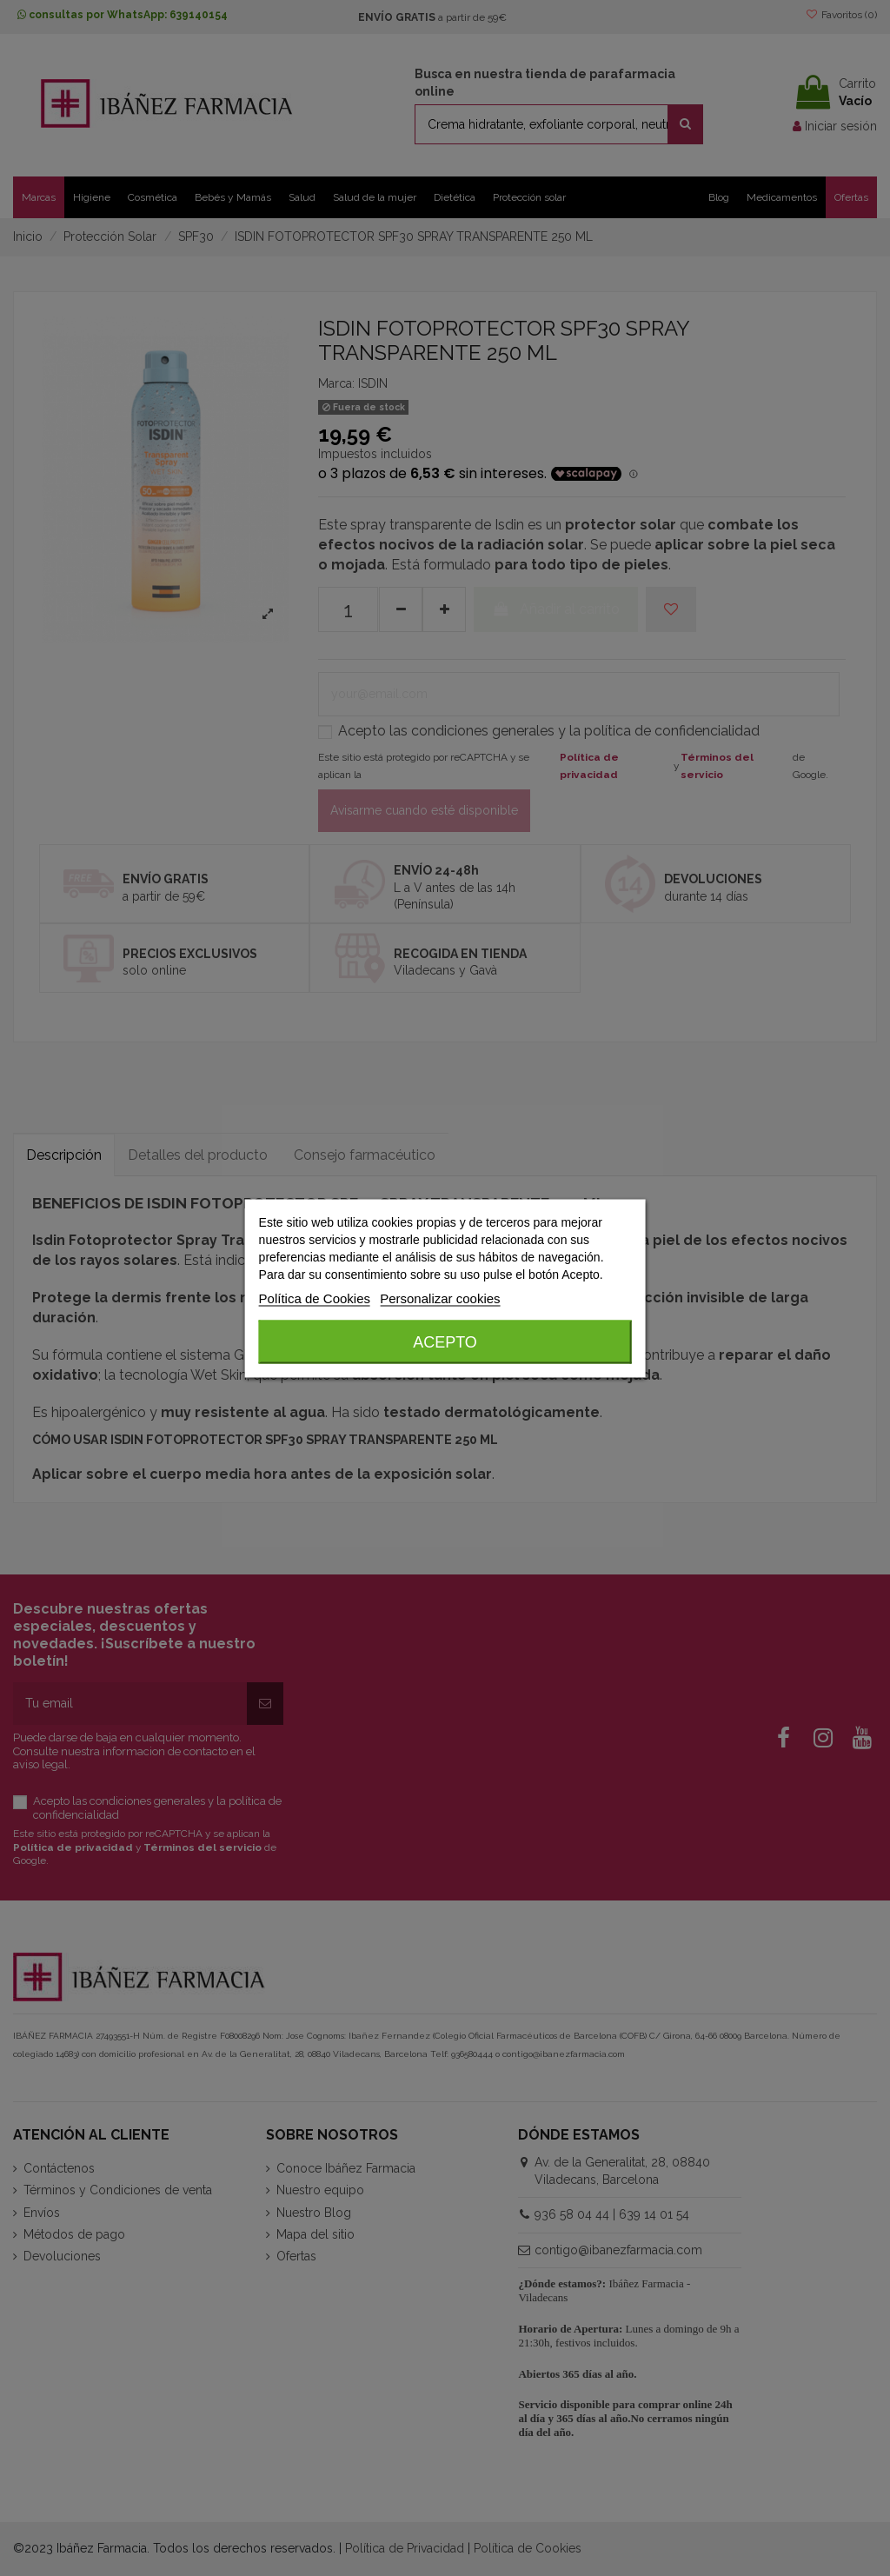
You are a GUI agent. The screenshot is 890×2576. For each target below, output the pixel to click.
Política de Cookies (314, 1297)
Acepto (445, 1341)
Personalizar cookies (440, 1297)
